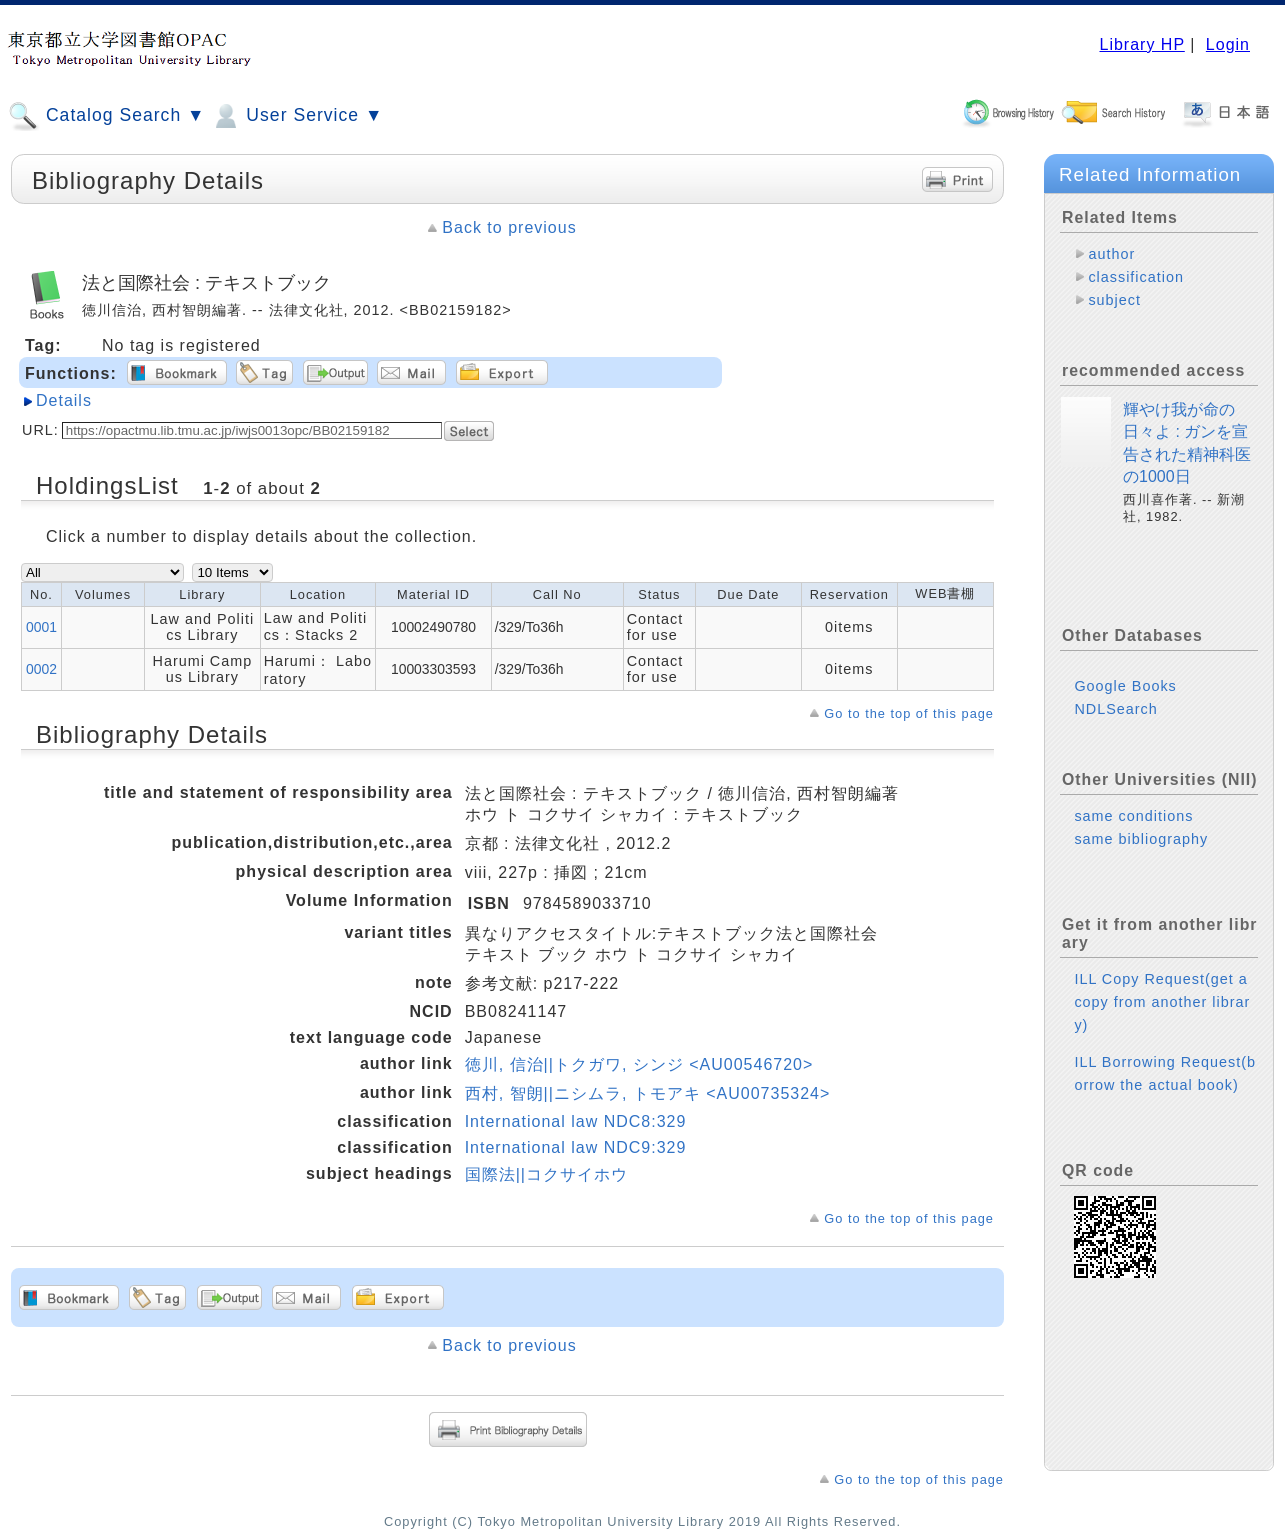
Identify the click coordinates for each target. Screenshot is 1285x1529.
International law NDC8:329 (576, 1121)
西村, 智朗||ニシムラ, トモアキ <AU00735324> (648, 1093)
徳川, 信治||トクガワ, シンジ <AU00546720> (639, 1064)
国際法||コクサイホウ (546, 1174)
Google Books (1125, 686)
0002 (41, 669)
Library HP (1141, 44)
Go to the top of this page (909, 713)
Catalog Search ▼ (106, 116)
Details (64, 400)
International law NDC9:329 (576, 1147)
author (1111, 254)
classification (1136, 277)
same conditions (1133, 816)
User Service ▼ (296, 116)
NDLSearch (1115, 709)
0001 (41, 627)
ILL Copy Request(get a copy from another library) (1162, 1002)
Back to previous (509, 227)
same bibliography (1141, 839)
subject (1114, 300)
